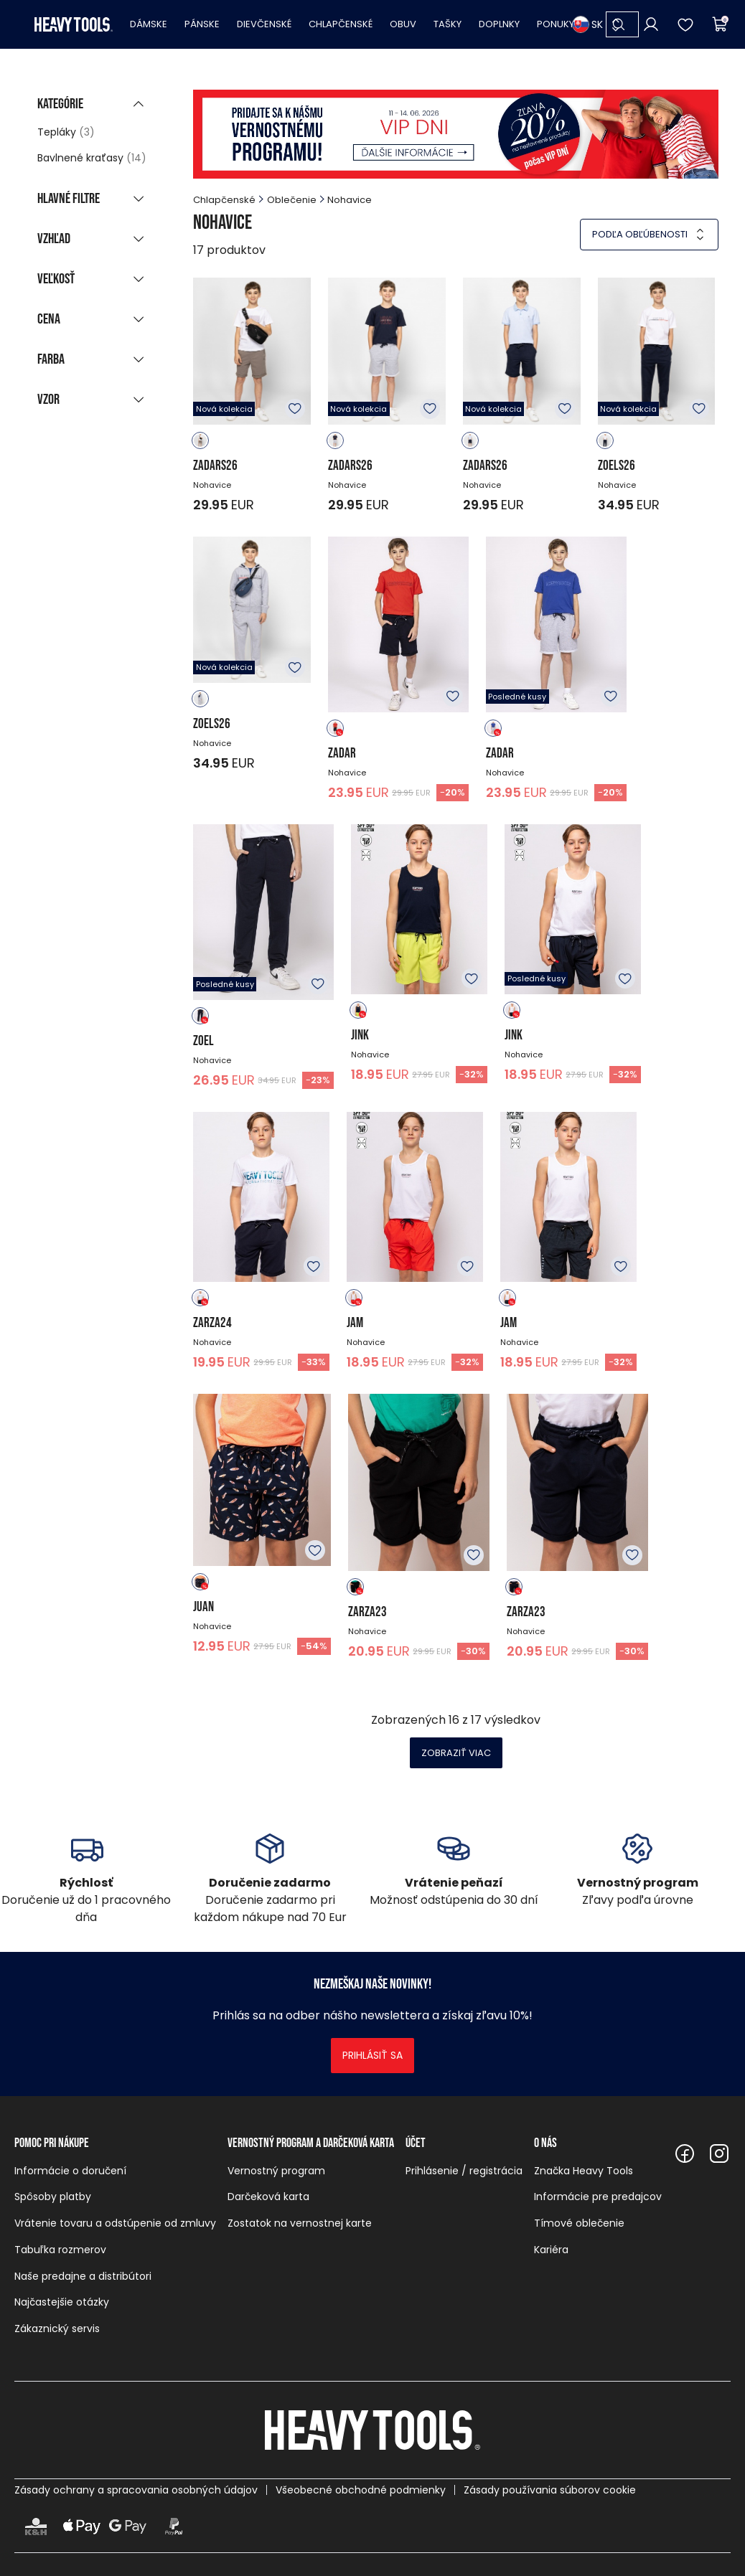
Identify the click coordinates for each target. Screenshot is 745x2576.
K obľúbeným (295, 409)
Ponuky (555, 24)
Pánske (202, 24)
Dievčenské (264, 24)
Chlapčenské (340, 24)
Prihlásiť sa (372, 2055)
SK (587, 24)
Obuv (403, 24)
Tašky (447, 24)
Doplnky (499, 24)
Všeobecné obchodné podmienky (361, 2490)
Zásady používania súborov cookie (550, 2490)
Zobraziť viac (456, 1753)
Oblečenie (292, 200)
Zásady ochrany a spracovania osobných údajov (136, 2490)
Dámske (148, 24)
